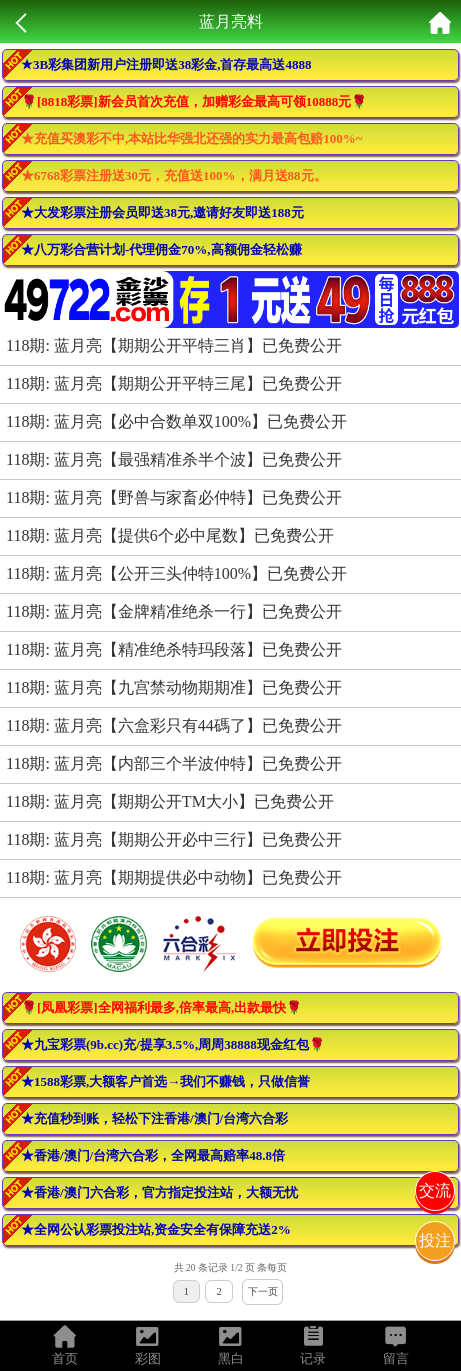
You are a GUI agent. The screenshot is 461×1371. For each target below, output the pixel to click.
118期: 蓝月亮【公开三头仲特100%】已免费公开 (176, 573)
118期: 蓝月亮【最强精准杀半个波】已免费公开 (174, 459)
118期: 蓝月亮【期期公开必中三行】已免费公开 (174, 839)
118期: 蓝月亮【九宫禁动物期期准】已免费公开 (174, 687)
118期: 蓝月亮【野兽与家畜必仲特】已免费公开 (174, 497)
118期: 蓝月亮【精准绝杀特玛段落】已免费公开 (174, 649)
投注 (435, 1240)
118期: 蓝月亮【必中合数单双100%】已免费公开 (176, 421)
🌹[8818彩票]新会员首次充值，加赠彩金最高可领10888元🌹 (194, 101)
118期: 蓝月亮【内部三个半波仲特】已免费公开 (174, 763)
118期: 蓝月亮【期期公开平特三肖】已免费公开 (174, 345)
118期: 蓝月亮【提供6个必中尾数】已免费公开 (170, 535)
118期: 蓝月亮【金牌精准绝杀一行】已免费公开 (174, 611)
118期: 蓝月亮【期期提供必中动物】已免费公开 (174, 877)
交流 (435, 1190)
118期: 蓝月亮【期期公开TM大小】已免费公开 (170, 801)
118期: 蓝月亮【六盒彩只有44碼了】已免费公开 (174, 725)
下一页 (263, 1291)
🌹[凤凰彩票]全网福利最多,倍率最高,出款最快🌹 (161, 1007)
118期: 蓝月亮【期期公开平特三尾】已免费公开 (174, 383)
